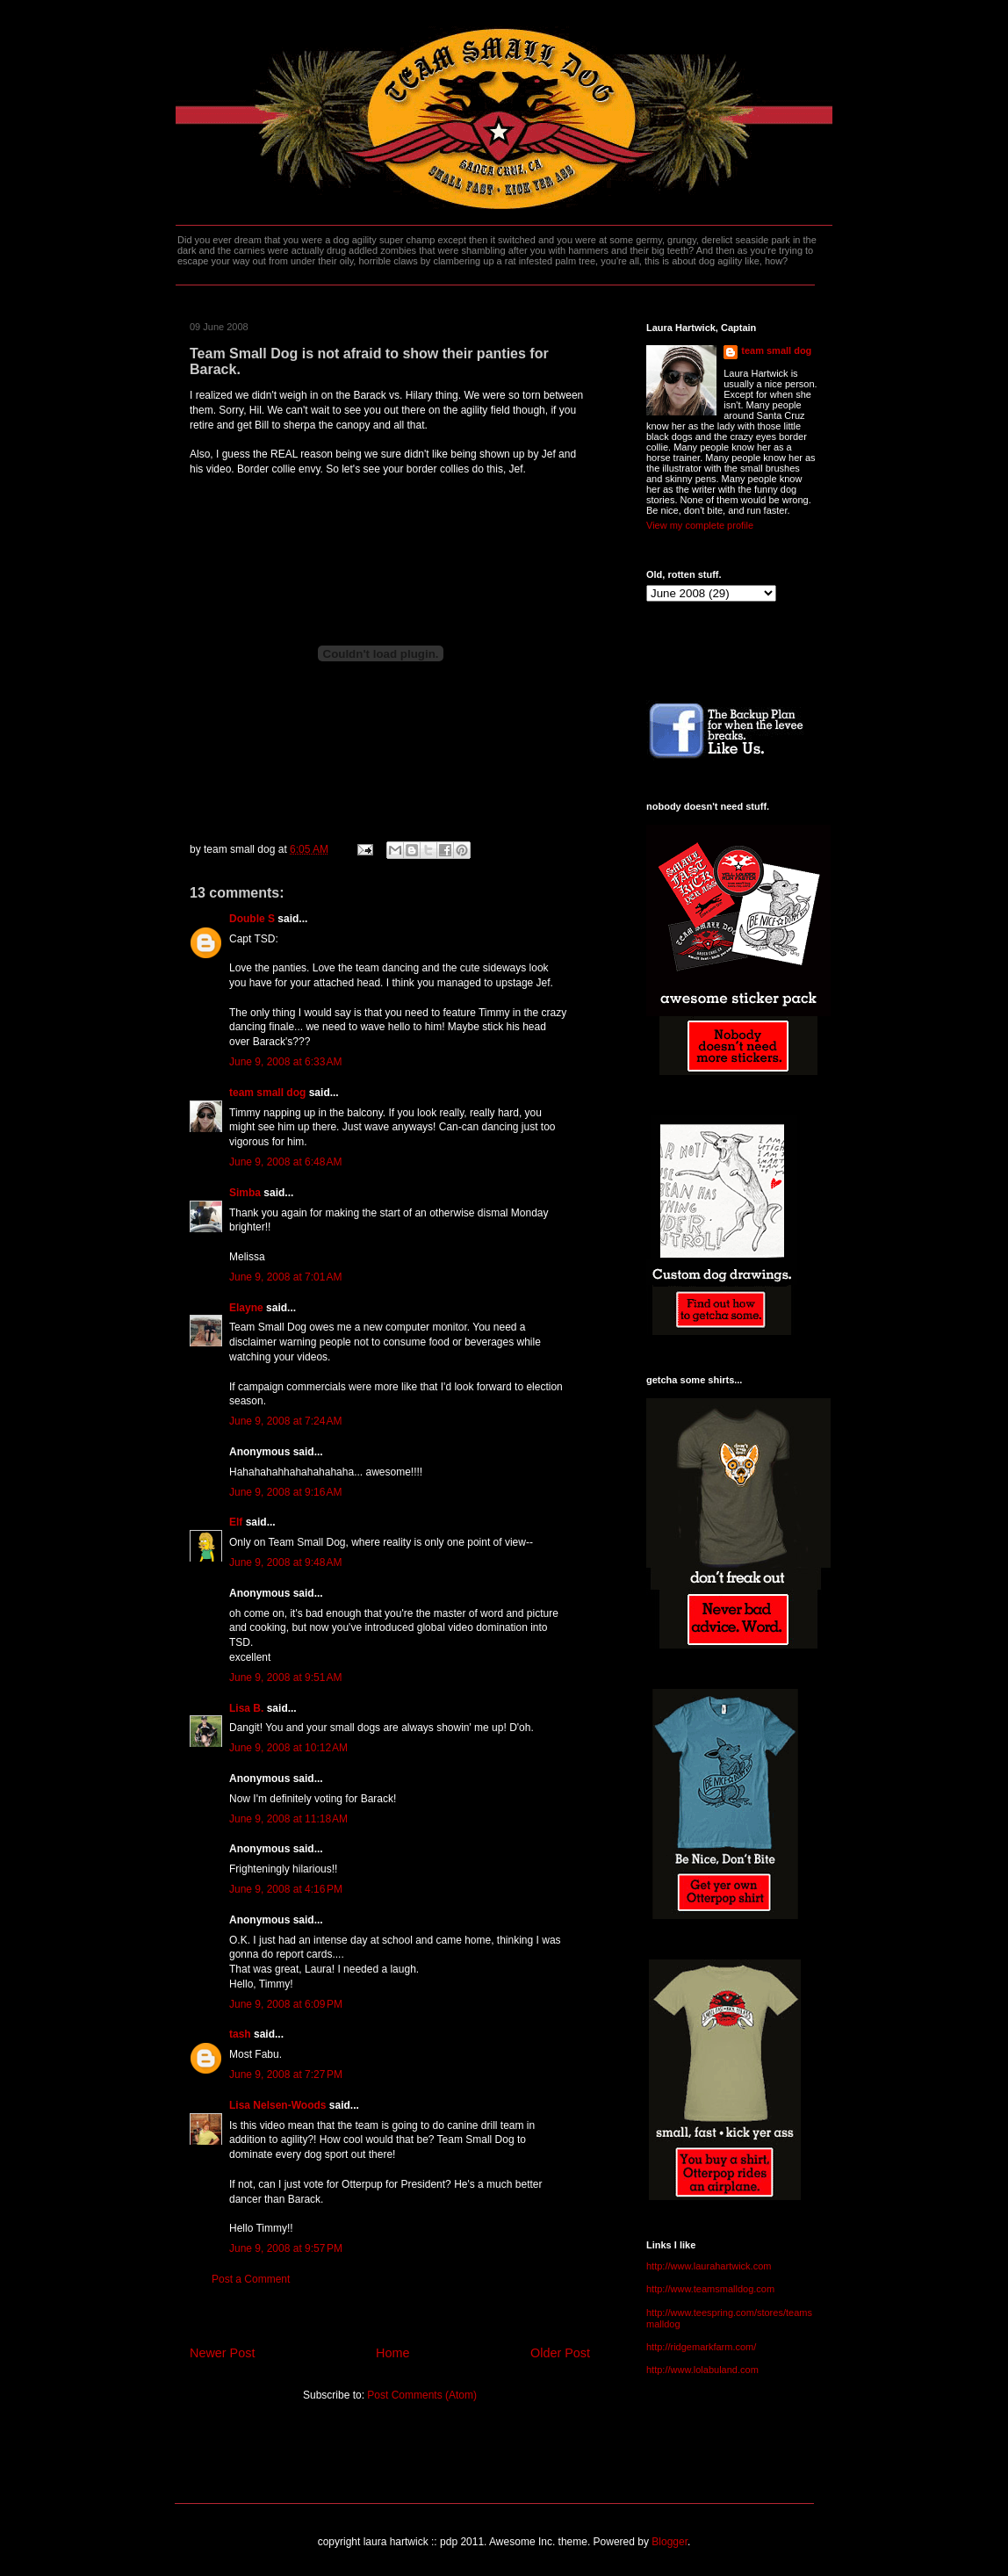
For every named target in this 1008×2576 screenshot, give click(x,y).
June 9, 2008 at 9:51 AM (285, 1677)
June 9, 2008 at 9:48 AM (285, 1562)
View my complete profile (699, 525)
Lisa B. (246, 1708)
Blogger (670, 2542)
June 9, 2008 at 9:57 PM (285, 2248)
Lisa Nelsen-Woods (277, 2105)
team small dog (267, 1092)
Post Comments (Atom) (422, 2395)
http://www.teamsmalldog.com (710, 2289)
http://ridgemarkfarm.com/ (701, 2346)
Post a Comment (251, 2279)
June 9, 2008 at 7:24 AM (285, 1421)
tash (240, 2034)
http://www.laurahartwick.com (708, 2266)
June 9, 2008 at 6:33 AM (285, 1062)
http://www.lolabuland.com (702, 2369)
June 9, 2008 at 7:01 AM (285, 1277)
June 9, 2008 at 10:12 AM (288, 1748)
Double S (252, 919)
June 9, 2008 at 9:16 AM (285, 1492)
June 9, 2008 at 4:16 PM (285, 1889)
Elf (235, 1522)
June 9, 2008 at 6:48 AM (285, 1162)
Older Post (560, 2353)
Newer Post (222, 2353)
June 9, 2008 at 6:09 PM (285, 2004)
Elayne (246, 1308)
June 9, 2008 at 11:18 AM (288, 1819)
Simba (245, 1193)
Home (392, 2353)
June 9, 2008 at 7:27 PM (285, 2074)
